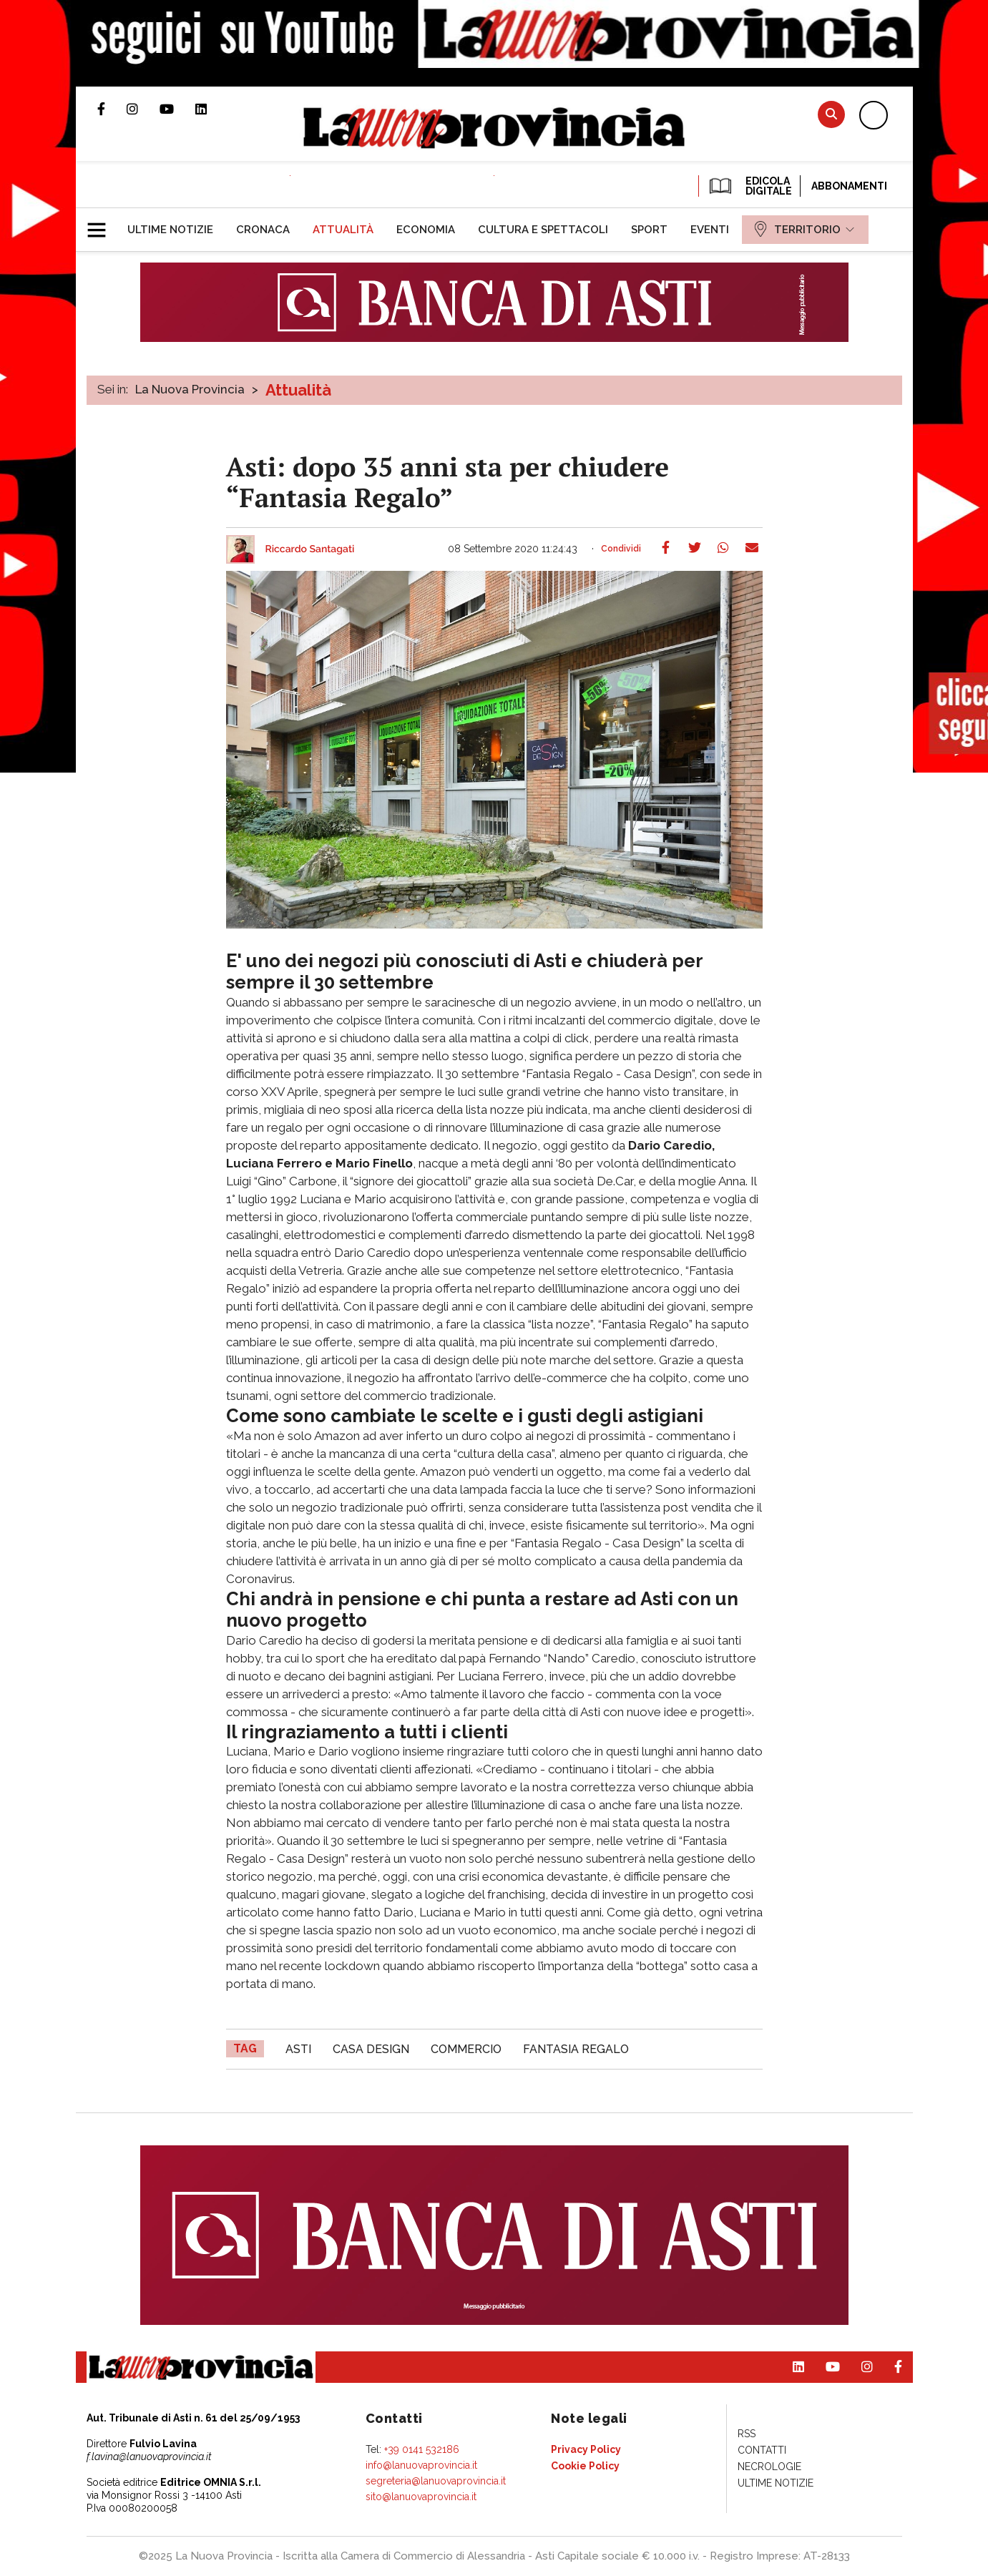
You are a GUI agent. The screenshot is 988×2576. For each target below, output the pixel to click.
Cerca (831, 114)
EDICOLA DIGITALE (749, 186)
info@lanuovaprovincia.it (421, 2465)
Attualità (298, 390)
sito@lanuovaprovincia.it (421, 2496)
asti (298, 2049)
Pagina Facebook (112, 108)
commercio (466, 2049)
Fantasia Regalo (576, 2049)
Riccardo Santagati (310, 549)
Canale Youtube (177, 108)
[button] (102, 224)
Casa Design (371, 2049)
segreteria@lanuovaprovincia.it (436, 2481)
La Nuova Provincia (190, 389)
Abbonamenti (849, 186)
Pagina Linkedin (211, 108)
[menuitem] (170, 229)
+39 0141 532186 (421, 2449)
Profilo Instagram (143, 108)
